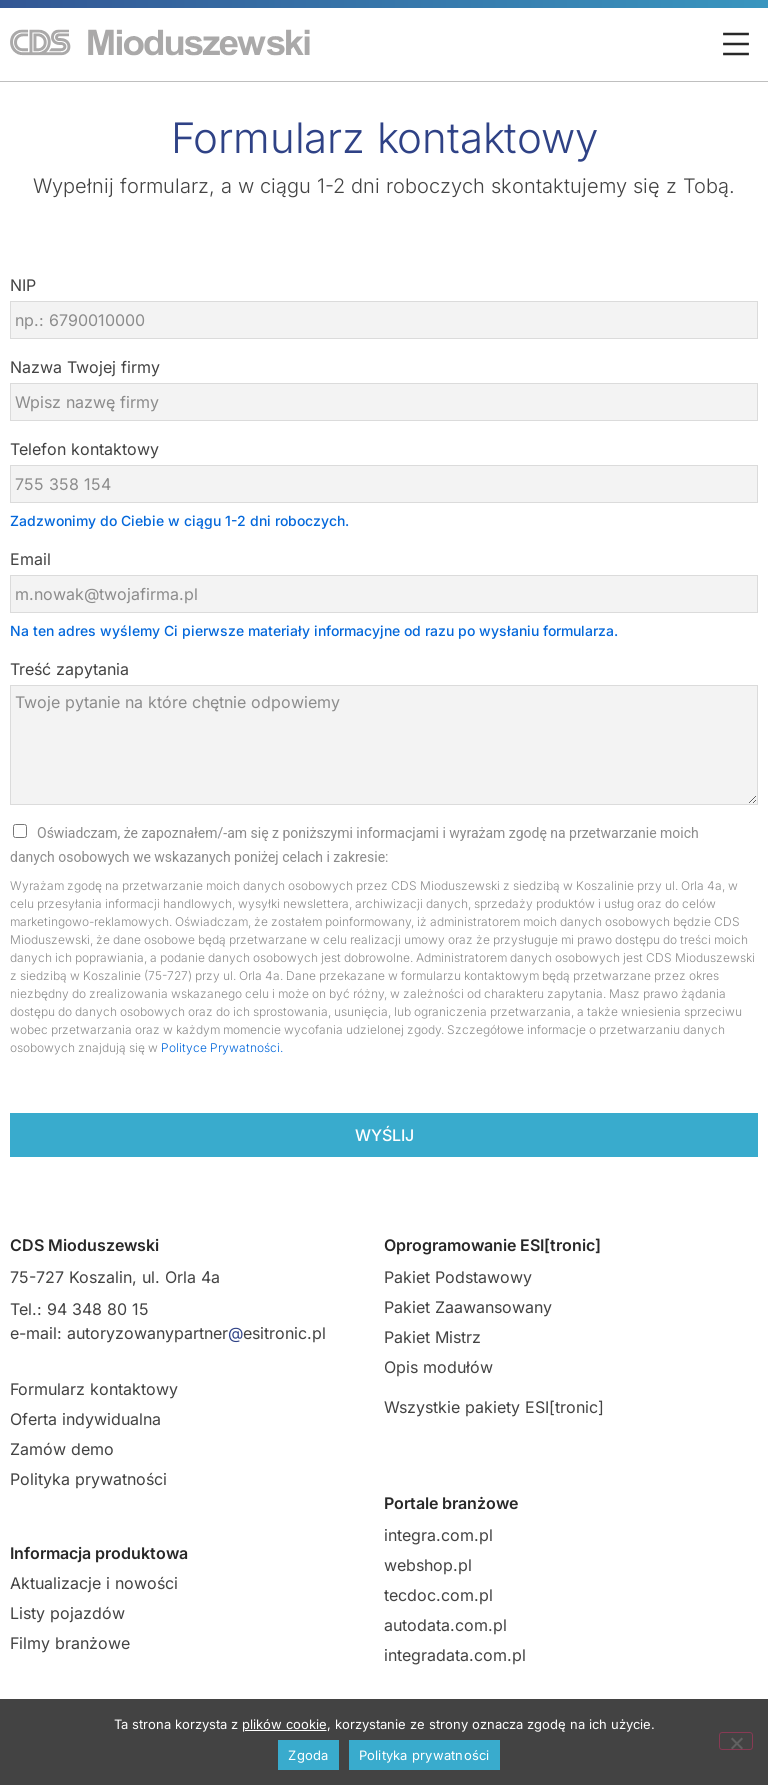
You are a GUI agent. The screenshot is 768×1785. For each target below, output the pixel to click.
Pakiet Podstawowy (458, 1277)
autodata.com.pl (445, 1625)
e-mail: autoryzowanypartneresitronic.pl (168, 1333)
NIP (23, 285)
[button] (736, 46)
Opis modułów (438, 1367)
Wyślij (384, 1135)
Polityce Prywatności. (222, 1047)
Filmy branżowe (70, 1643)
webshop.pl (428, 1565)
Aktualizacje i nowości (94, 1583)
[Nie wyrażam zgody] (736, 1741)
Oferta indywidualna (85, 1419)
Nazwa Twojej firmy (85, 367)
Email (30, 559)
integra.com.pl (438, 1535)
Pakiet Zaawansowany (468, 1307)
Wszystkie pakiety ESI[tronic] (494, 1407)
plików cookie (284, 1724)
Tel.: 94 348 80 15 (79, 1309)
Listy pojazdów (67, 1613)
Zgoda (308, 1755)
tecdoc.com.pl (438, 1595)
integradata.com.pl (455, 1655)
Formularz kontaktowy (94, 1389)
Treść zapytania (69, 669)
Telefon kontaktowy (84, 449)
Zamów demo (62, 1449)
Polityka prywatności (88, 1479)
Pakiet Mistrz (432, 1337)
